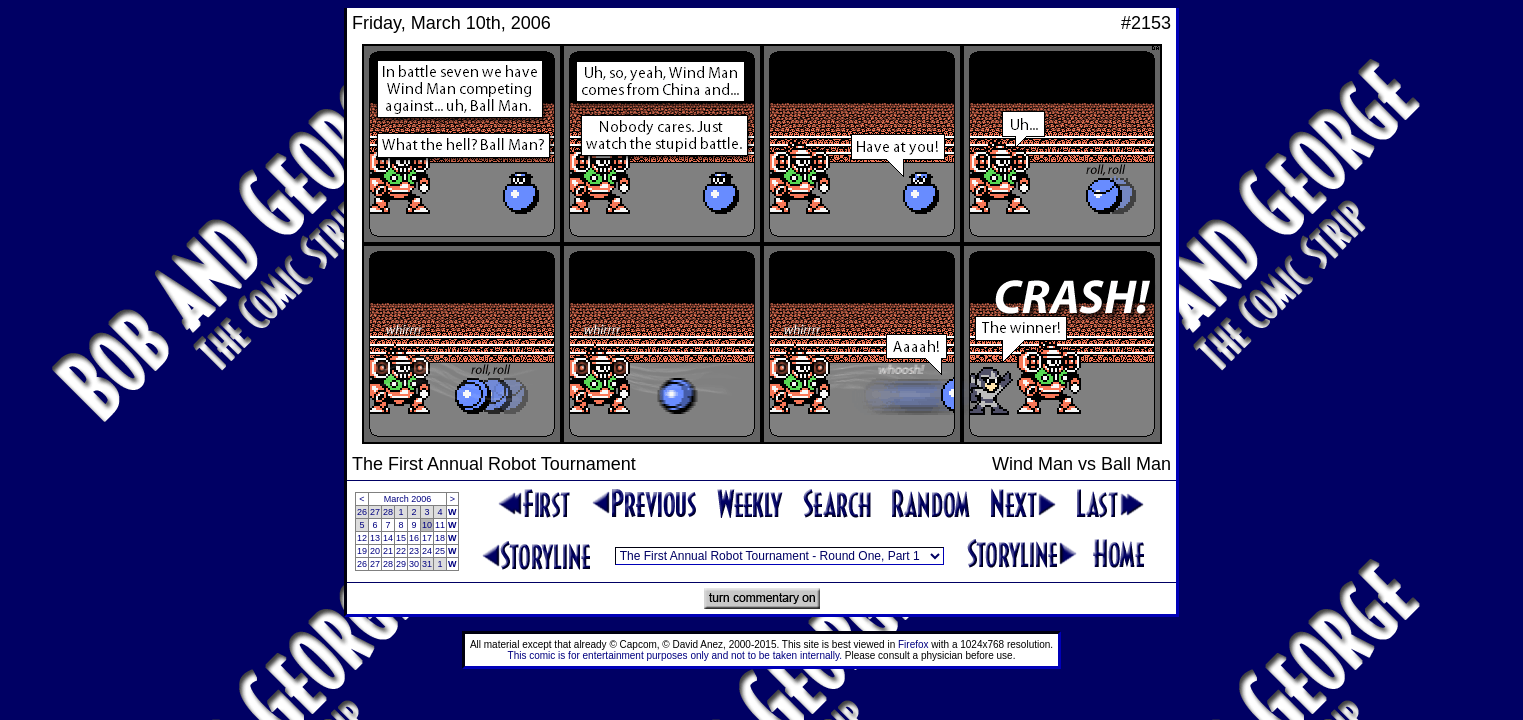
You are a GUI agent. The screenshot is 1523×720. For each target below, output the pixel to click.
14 (388, 538)
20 (375, 551)
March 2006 (408, 499)
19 (362, 551)
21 (388, 551)
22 (401, 551)
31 (427, 564)
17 (427, 538)
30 (414, 564)
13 (375, 538)
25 (440, 551)
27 (375, 512)
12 (362, 538)
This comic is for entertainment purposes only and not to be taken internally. (675, 655)
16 (414, 538)
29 (401, 564)
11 (440, 525)
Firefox (913, 644)
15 (401, 538)
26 (362, 512)
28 (388, 512)
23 (414, 551)
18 (440, 538)
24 (427, 551)
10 (427, 525)
